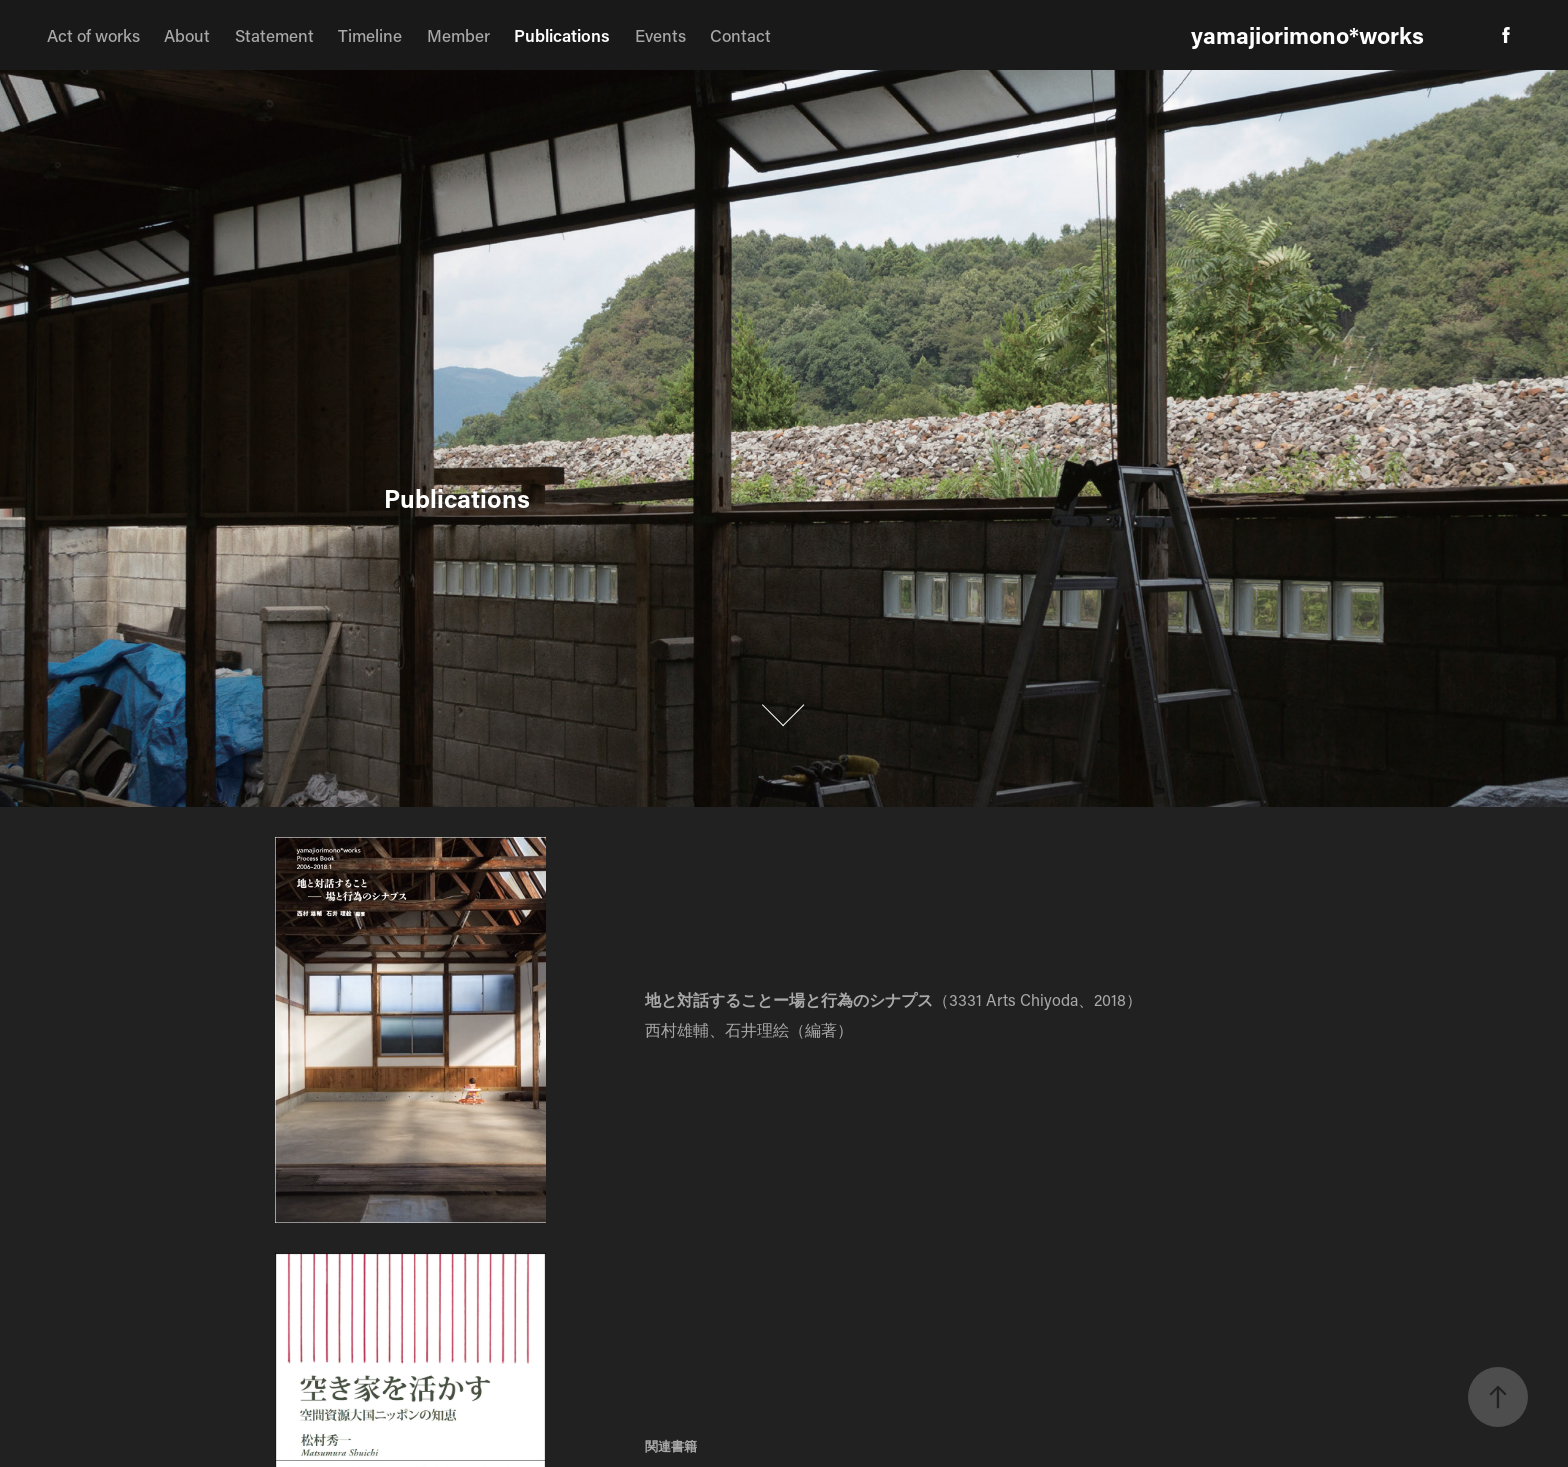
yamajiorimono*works (1307, 35)
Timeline (370, 35)
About (187, 35)
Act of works (93, 35)
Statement (274, 35)
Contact (740, 35)
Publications (562, 35)
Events (660, 35)
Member (458, 35)
